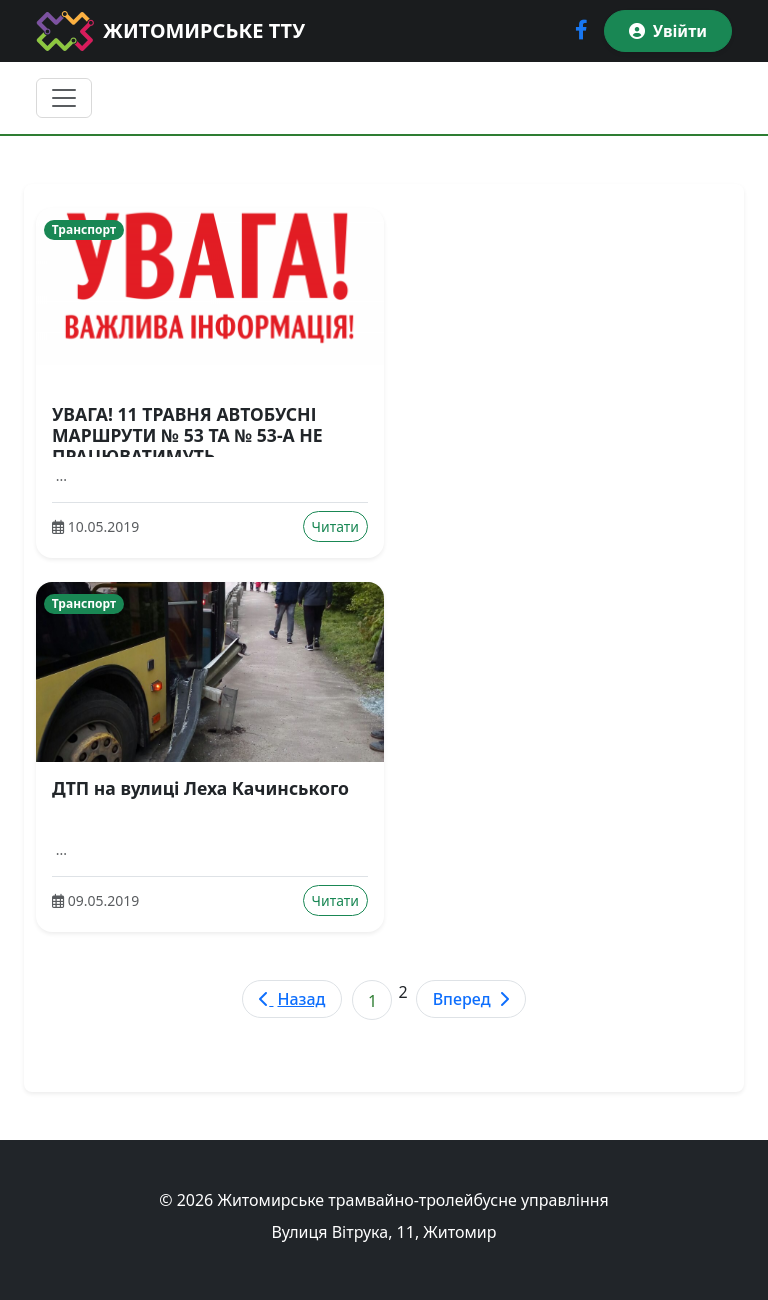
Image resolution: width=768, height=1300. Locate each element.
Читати (335, 526)
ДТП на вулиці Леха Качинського (200, 788)
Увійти (668, 31)
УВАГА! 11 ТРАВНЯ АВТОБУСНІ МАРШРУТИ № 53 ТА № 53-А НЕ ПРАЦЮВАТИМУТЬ (187, 435)
